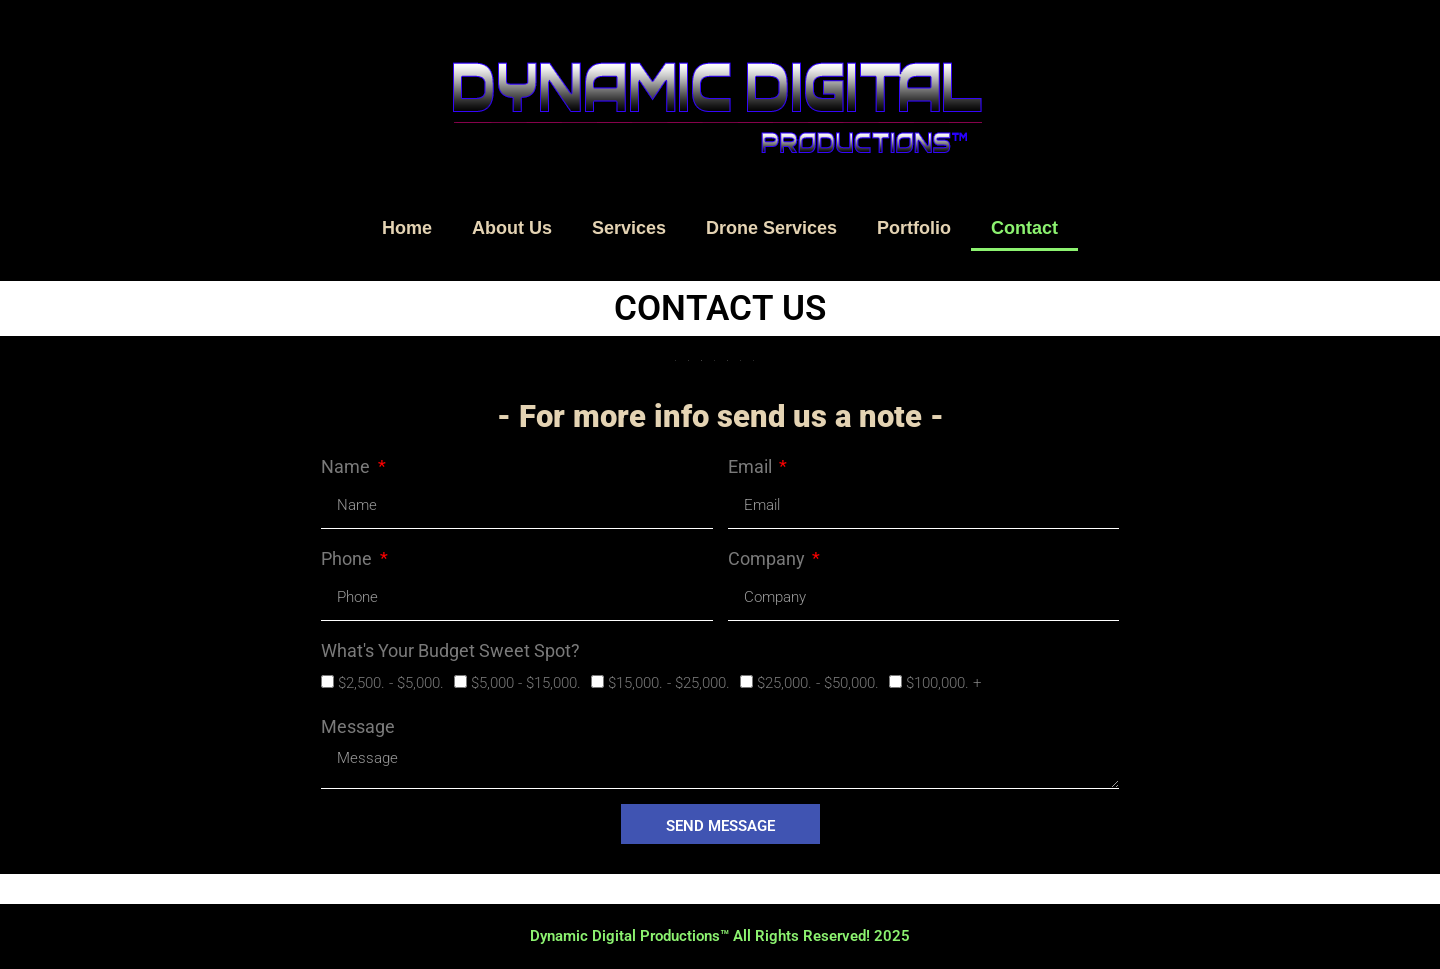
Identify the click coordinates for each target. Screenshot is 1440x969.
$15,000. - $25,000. (669, 683)
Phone (348, 558)
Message (358, 726)
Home (407, 228)
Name (347, 466)
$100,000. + (943, 683)
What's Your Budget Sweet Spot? (450, 650)
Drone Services (771, 228)
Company (768, 558)
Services (629, 228)
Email (752, 466)
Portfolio (914, 228)
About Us (512, 228)
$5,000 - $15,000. (526, 683)
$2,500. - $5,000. (391, 683)
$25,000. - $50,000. (818, 683)
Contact (1024, 228)
